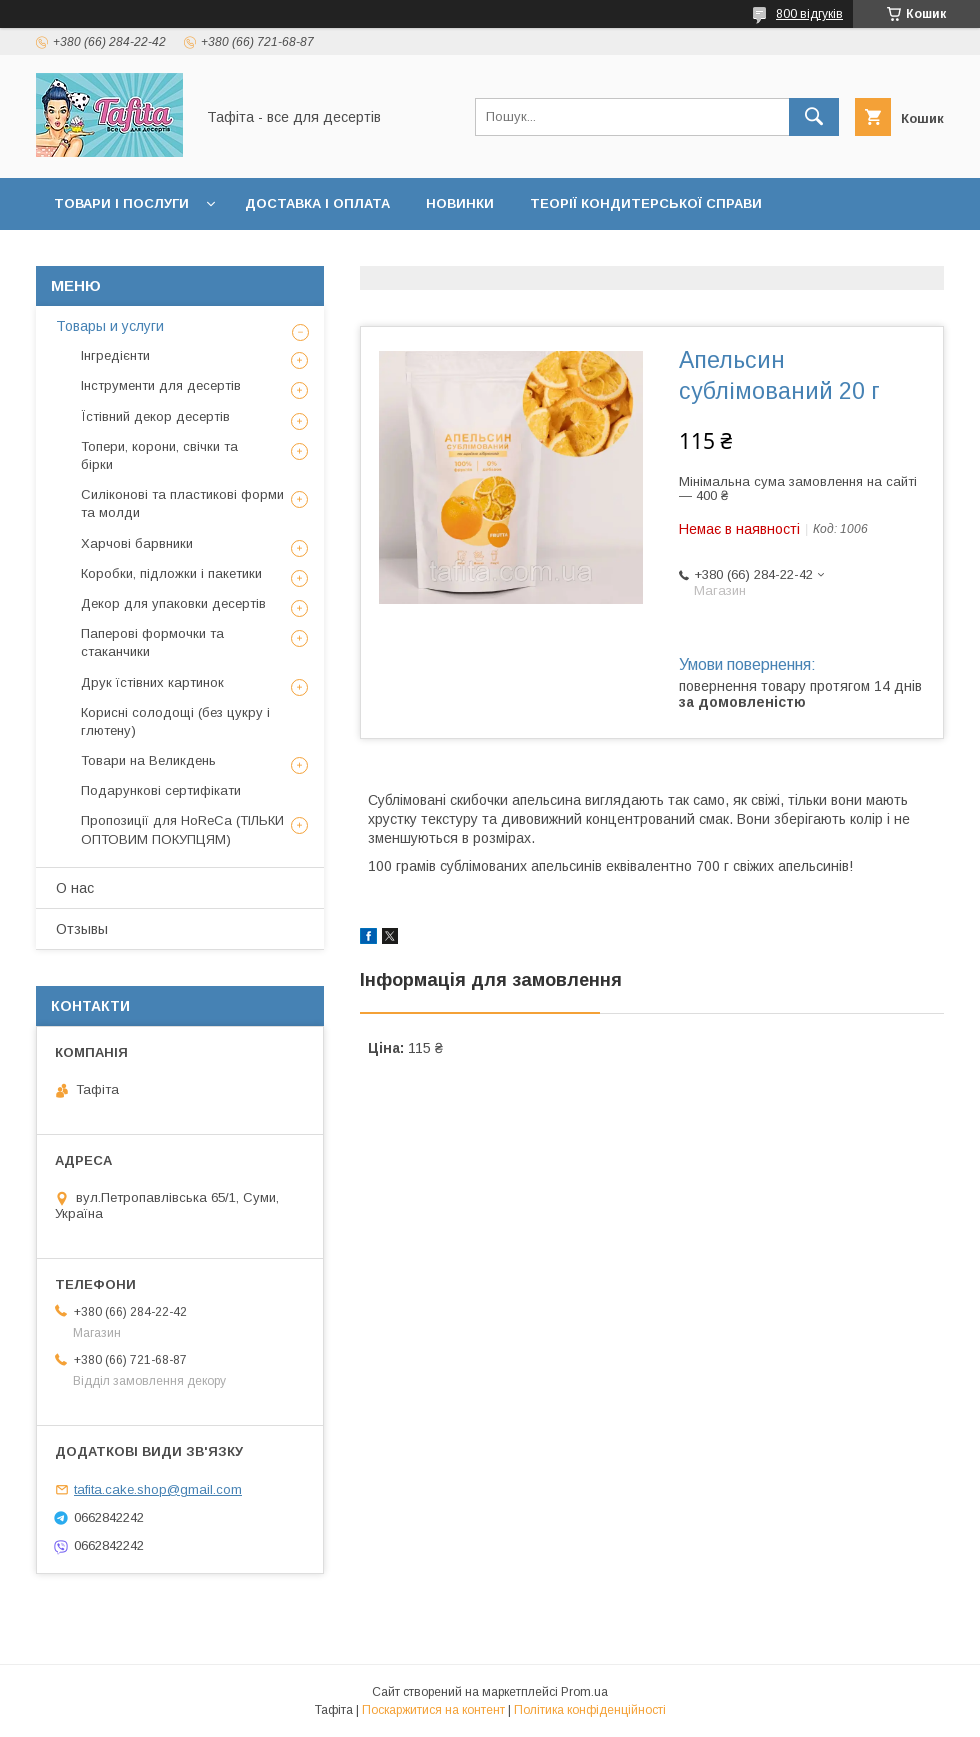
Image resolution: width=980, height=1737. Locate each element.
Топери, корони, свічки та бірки (159, 455)
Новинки (460, 203)
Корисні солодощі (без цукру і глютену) (175, 721)
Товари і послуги (121, 203)
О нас (75, 888)
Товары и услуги (110, 326)
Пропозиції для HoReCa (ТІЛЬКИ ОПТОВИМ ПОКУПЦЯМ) (182, 829)
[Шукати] (814, 117)
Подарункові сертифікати (161, 790)
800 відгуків (809, 14)
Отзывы (82, 929)
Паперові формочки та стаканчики (152, 642)
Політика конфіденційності (590, 1710)
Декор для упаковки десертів (173, 603)
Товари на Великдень (148, 760)
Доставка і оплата (317, 203)
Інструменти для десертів (161, 385)
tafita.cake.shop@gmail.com (158, 1489)
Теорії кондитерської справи (646, 203)
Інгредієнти (115, 355)
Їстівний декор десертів (155, 416)
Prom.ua (584, 1692)
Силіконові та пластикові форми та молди (182, 503)
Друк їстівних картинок (152, 682)
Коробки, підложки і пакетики (171, 573)
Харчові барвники (137, 543)
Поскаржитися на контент (433, 1710)
